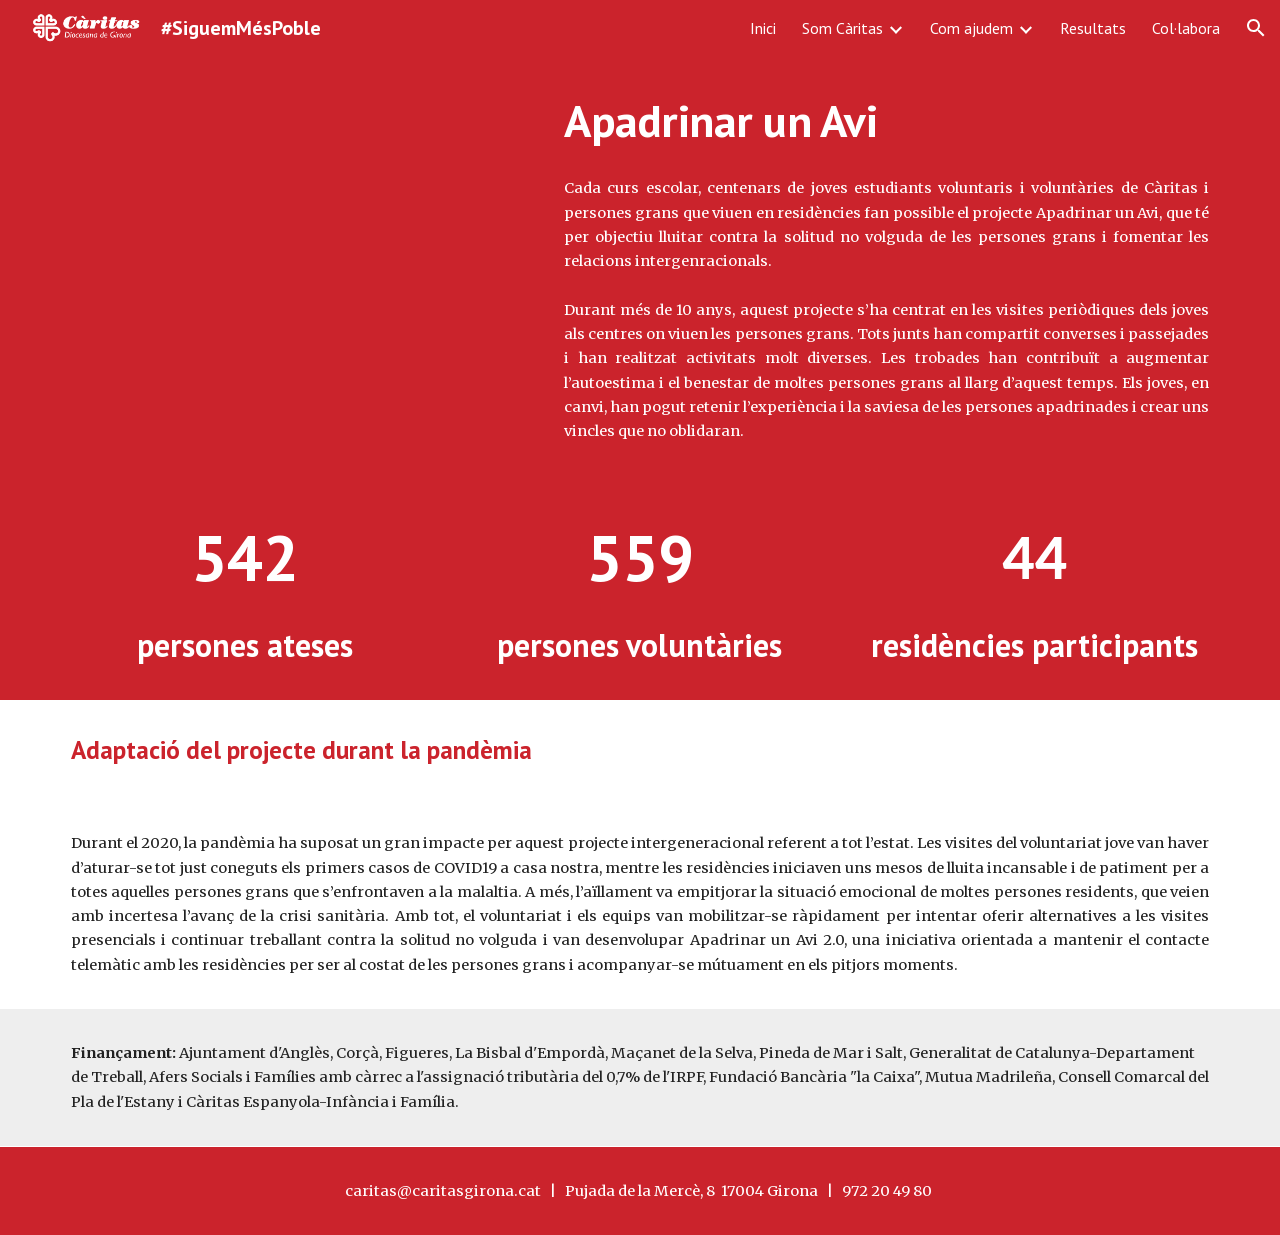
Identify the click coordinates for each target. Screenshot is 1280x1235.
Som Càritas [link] (842, 28)
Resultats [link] (1093, 28)
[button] (1256, 28)
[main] (886, 121)
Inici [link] (763, 28)
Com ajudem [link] (971, 28)
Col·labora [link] (1186, 28)
